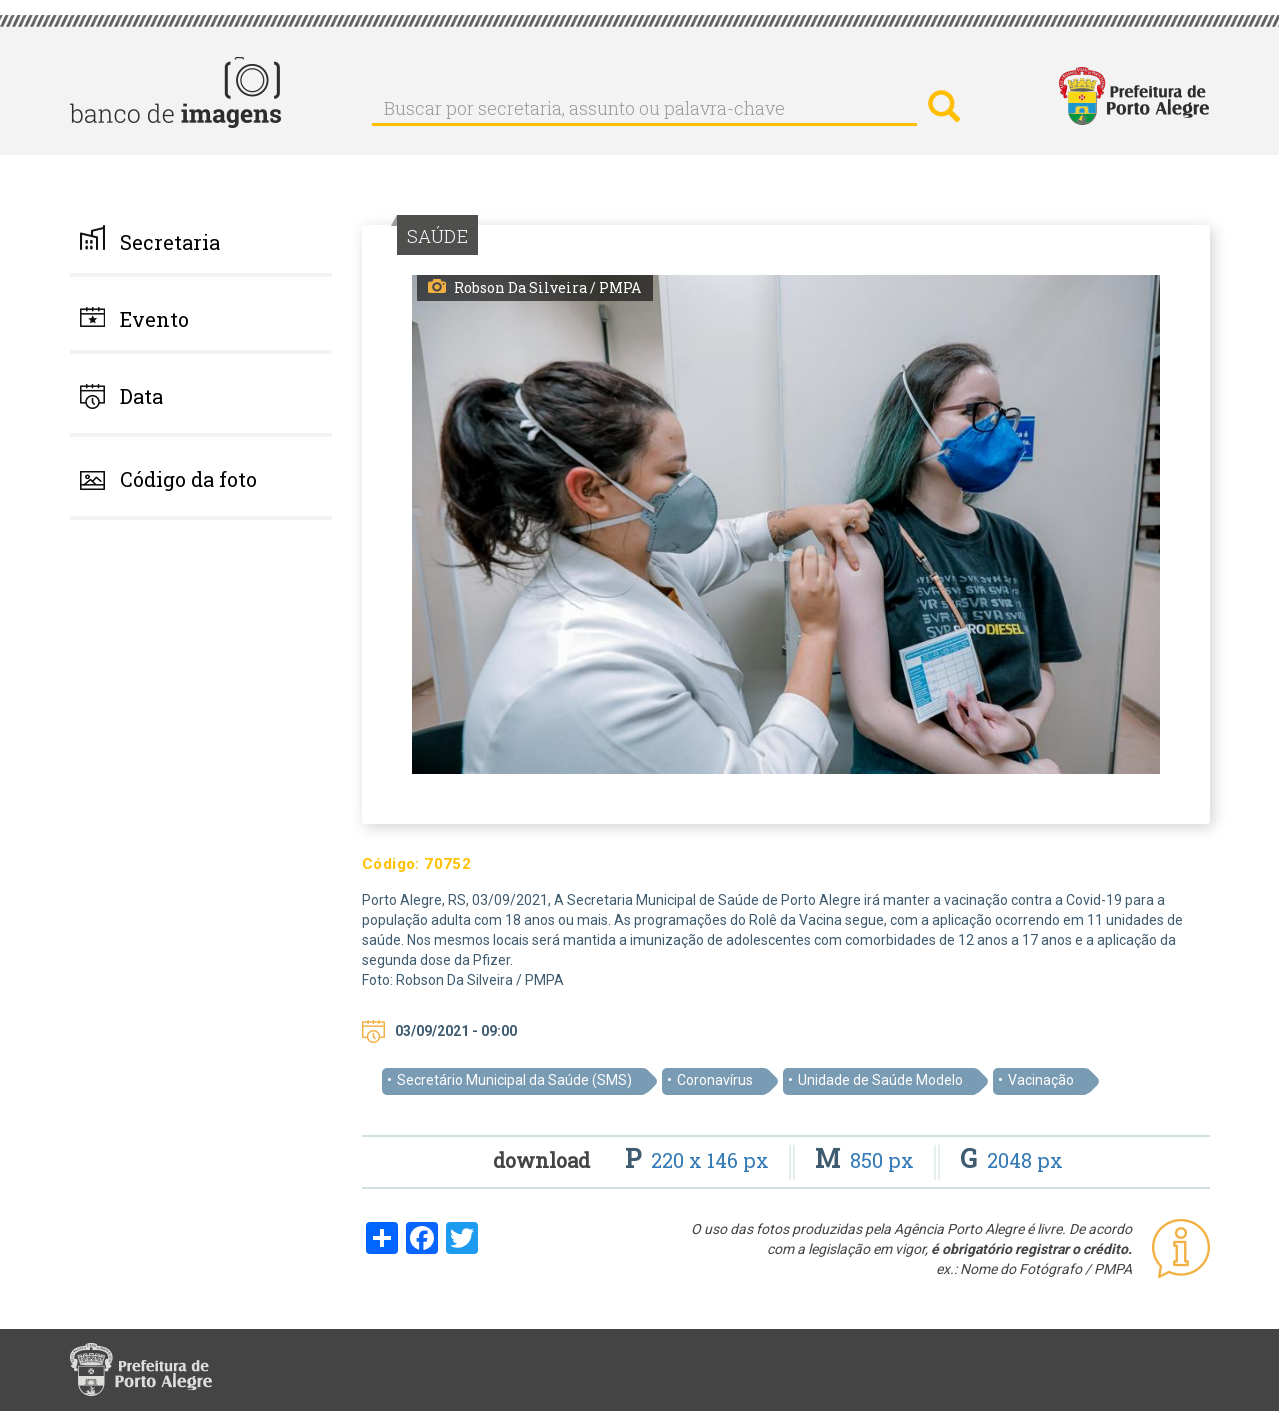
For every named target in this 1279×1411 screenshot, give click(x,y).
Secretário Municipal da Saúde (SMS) (514, 1080)
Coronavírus (715, 1080)
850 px (867, 1160)
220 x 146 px (699, 1160)
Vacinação (1041, 1080)
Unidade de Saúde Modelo (880, 1080)
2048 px (1011, 1160)
